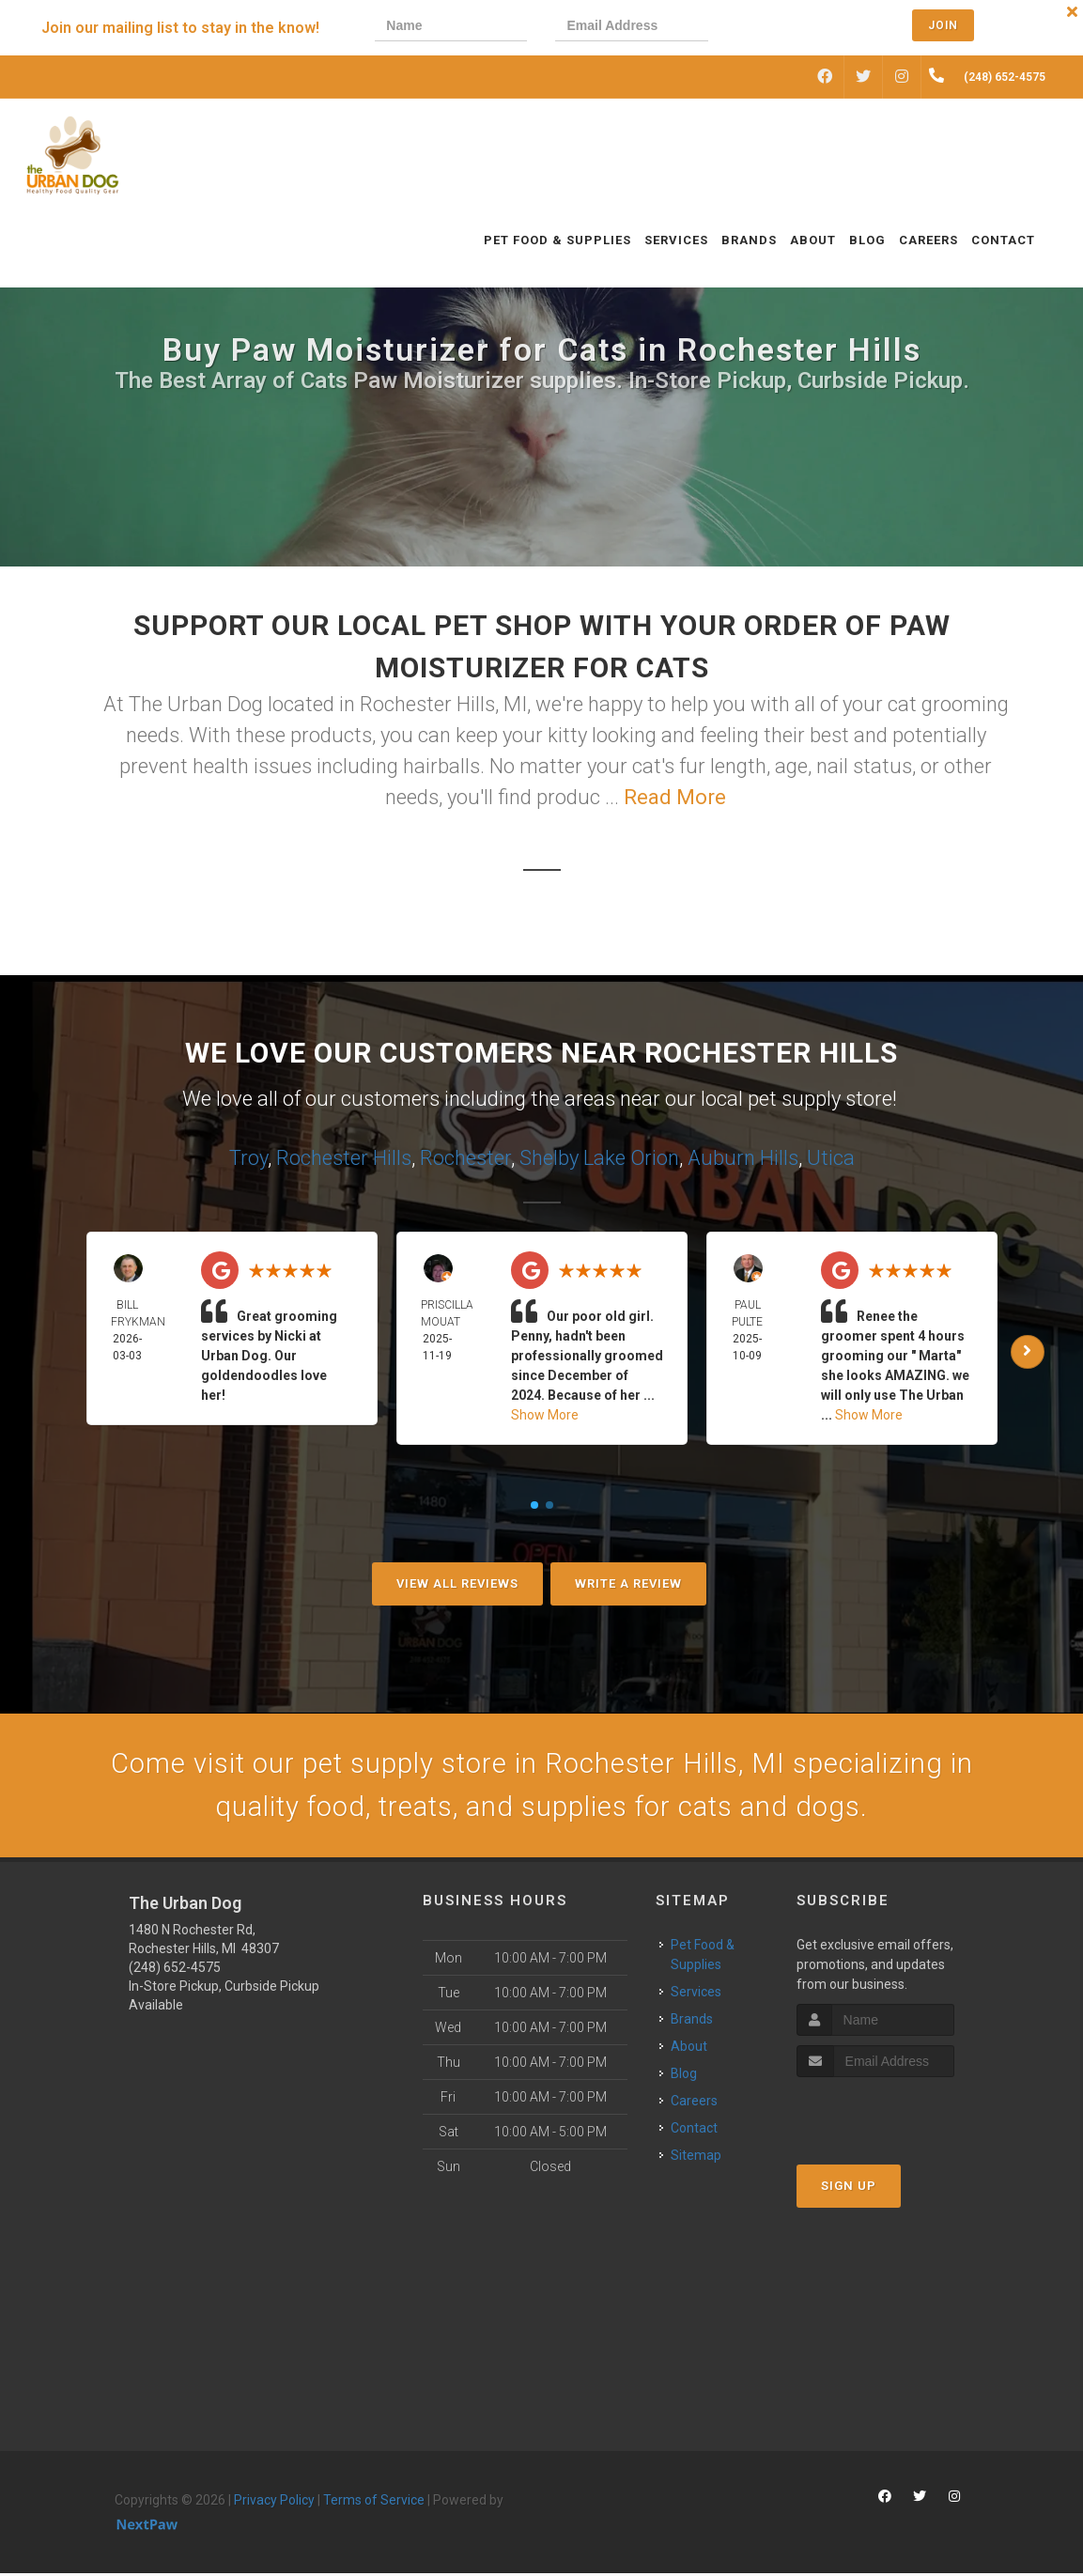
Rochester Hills (343, 1158)
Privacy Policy (274, 2502)
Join (943, 25)
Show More (545, 1414)
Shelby (549, 1158)
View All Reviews (457, 1583)
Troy (248, 1158)
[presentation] (800, 27)
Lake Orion (631, 1158)
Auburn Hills (743, 1158)
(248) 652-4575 (175, 1970)
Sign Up (848, 2187)
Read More (675, 797)
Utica (831, 1158)
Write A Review (628, 1583)
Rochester (465, 1158)
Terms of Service (374, 2502)
